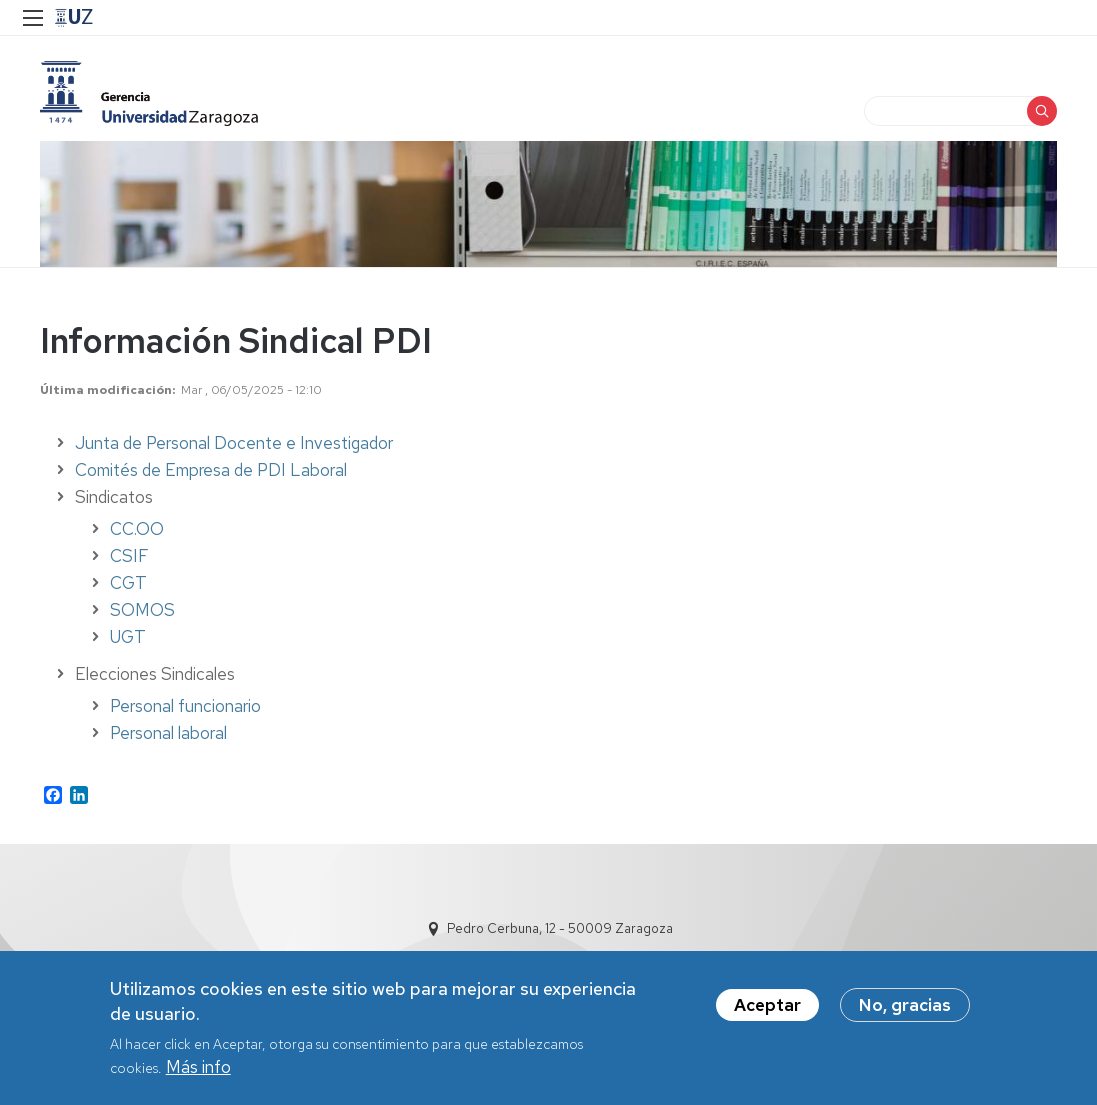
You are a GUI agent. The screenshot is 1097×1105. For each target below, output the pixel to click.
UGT (128, 637)
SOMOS (142, 610)
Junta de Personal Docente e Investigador (234, 443)
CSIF (129, 556)
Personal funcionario (185, 706)
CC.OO (137, 529)
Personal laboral (168, 733)
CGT (128, 583)
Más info (198, 1067)
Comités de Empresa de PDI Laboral (211, 470)
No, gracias (905, 1005)
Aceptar (767, 1005)
